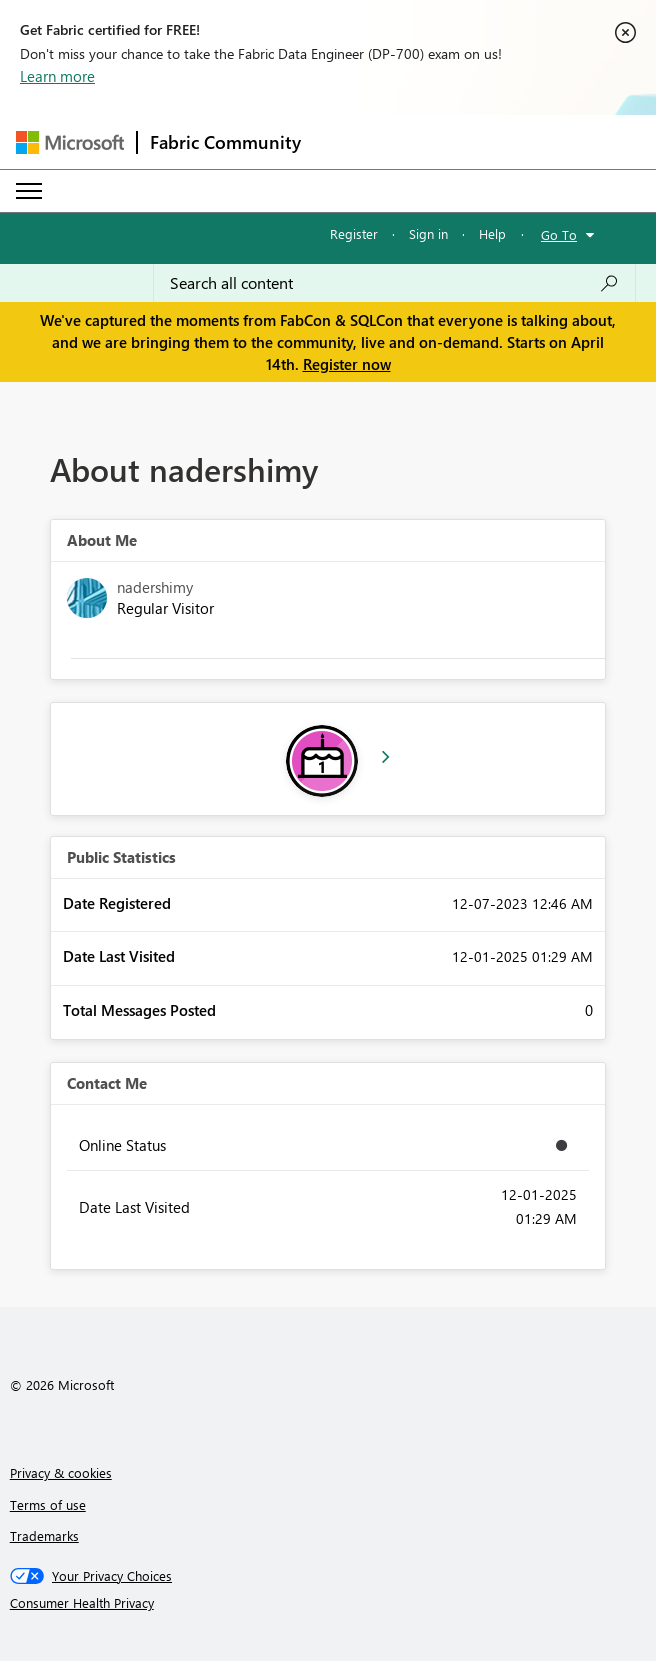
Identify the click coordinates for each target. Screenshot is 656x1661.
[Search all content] (394, 283)
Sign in (428, 233)
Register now (347, 364)
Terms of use (48, 1504)
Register (354, 233)
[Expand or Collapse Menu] (29, 191)
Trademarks (44, 1535)
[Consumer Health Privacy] (328, 1603)
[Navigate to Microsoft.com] (70, 142)
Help (492, 233)
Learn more (57, 76)
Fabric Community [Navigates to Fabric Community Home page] (225, 142)
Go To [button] (559, 234)
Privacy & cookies (61, 1472)
